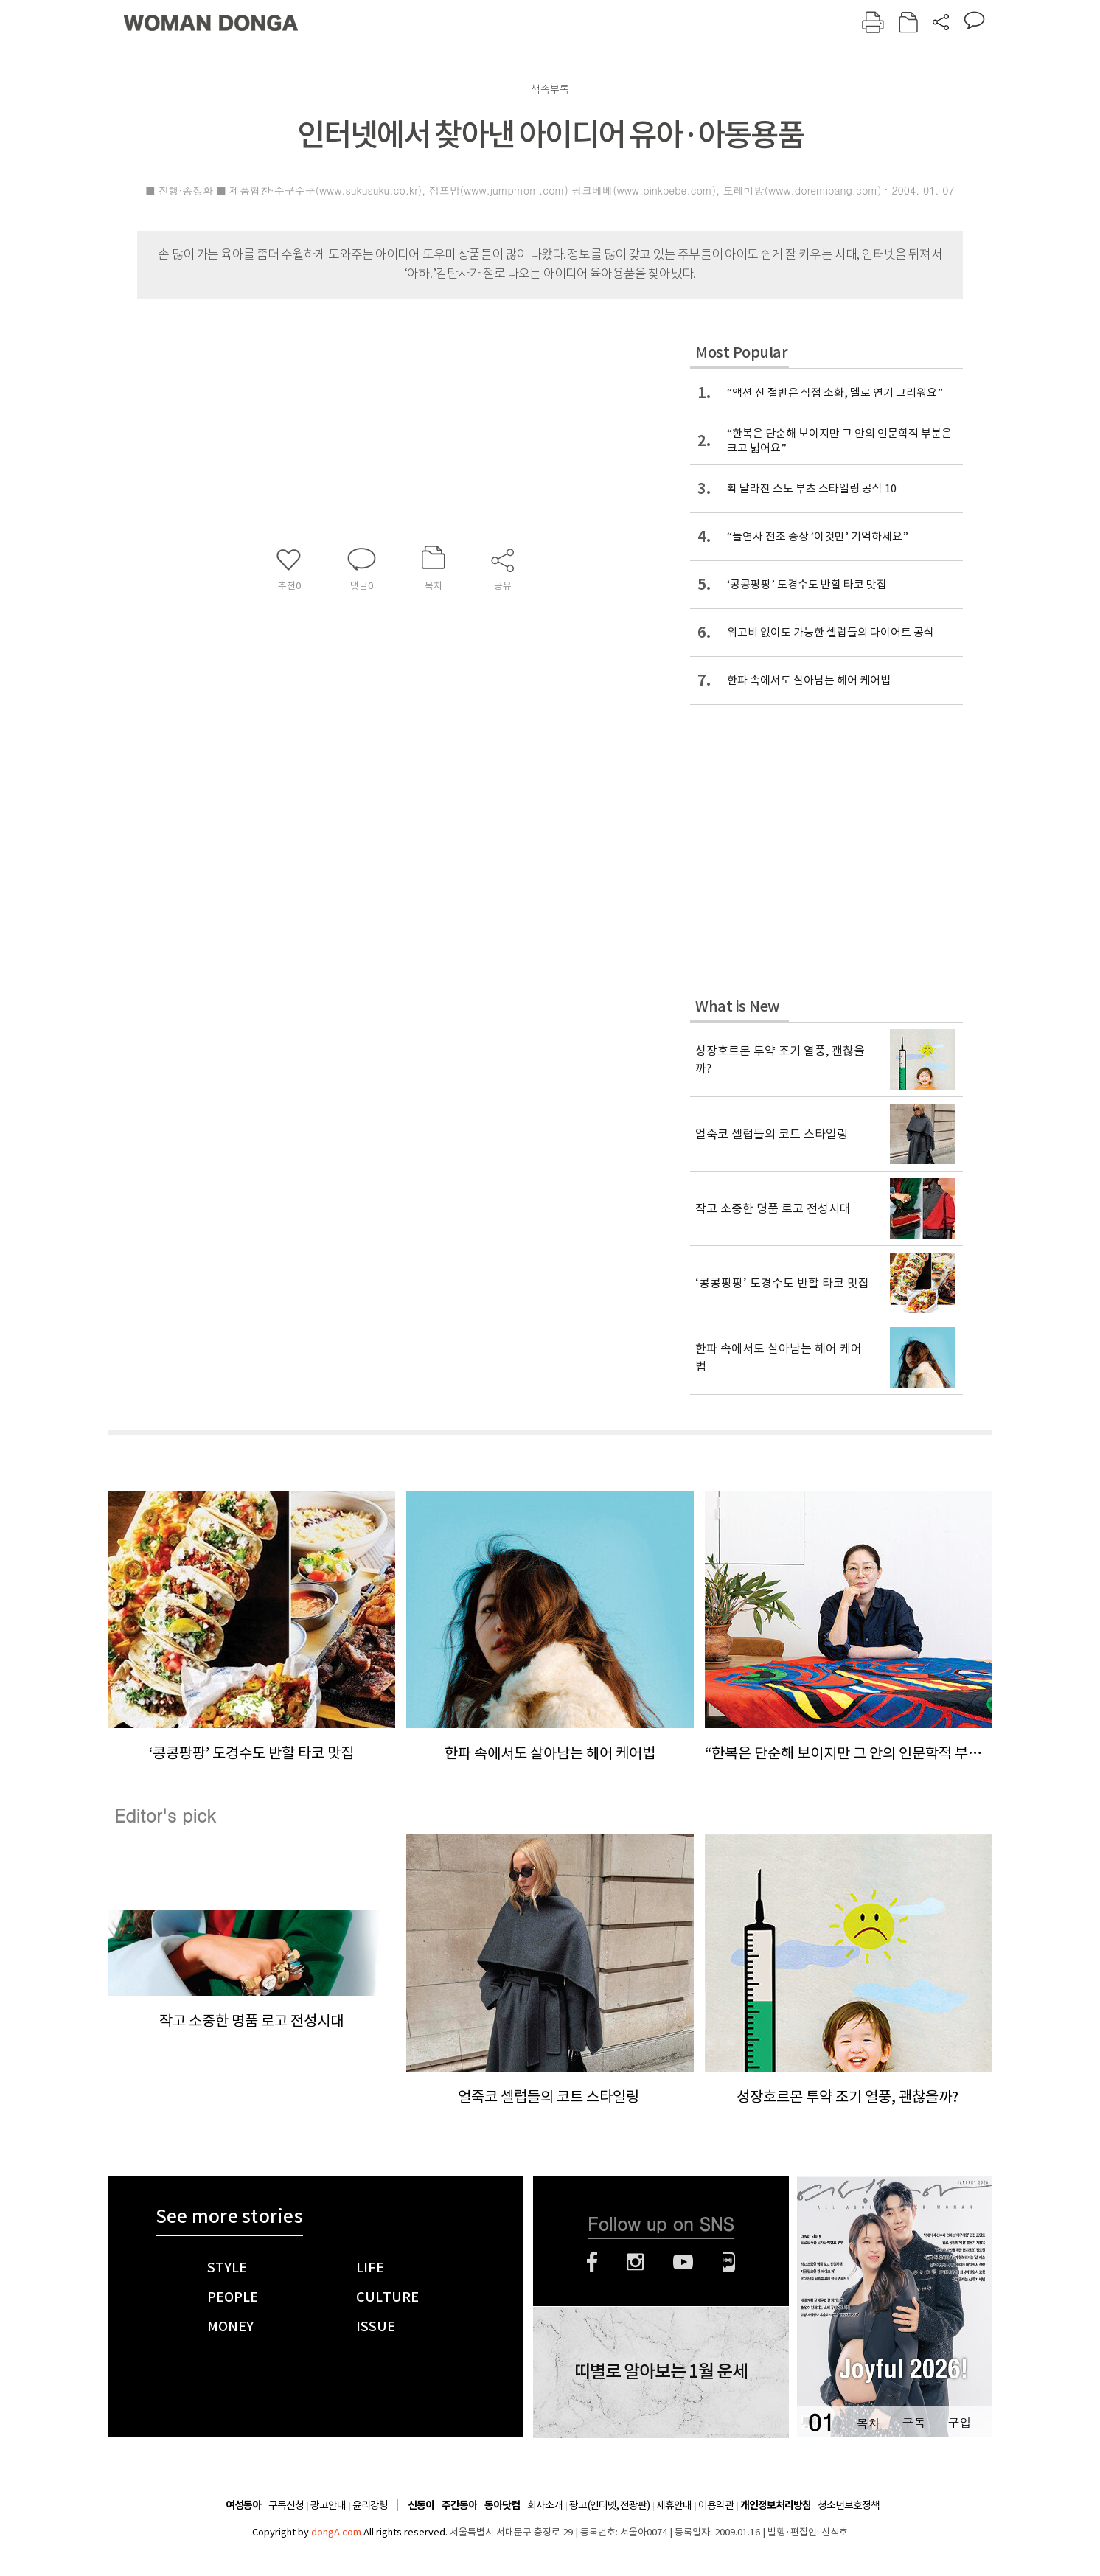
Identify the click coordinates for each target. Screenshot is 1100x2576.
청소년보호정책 (849, 2505)
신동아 (421, 2505)
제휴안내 (674, 2505)
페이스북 (592, 2262)
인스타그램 (635, 2262)
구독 (913, 2422)
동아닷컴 (502, 2505)
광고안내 (328, 2505)
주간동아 (459, 2505)
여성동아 (243, 2505)
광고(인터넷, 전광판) (609, 2505)
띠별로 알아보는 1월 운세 (661, 2372)
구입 (959, 2422)
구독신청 (286, 2505)
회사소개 (545, 2505)
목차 (868, 2422)
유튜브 (683, 2262)
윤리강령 (370, 2505)
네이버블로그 (729, 2262)
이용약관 (716, 2505)
